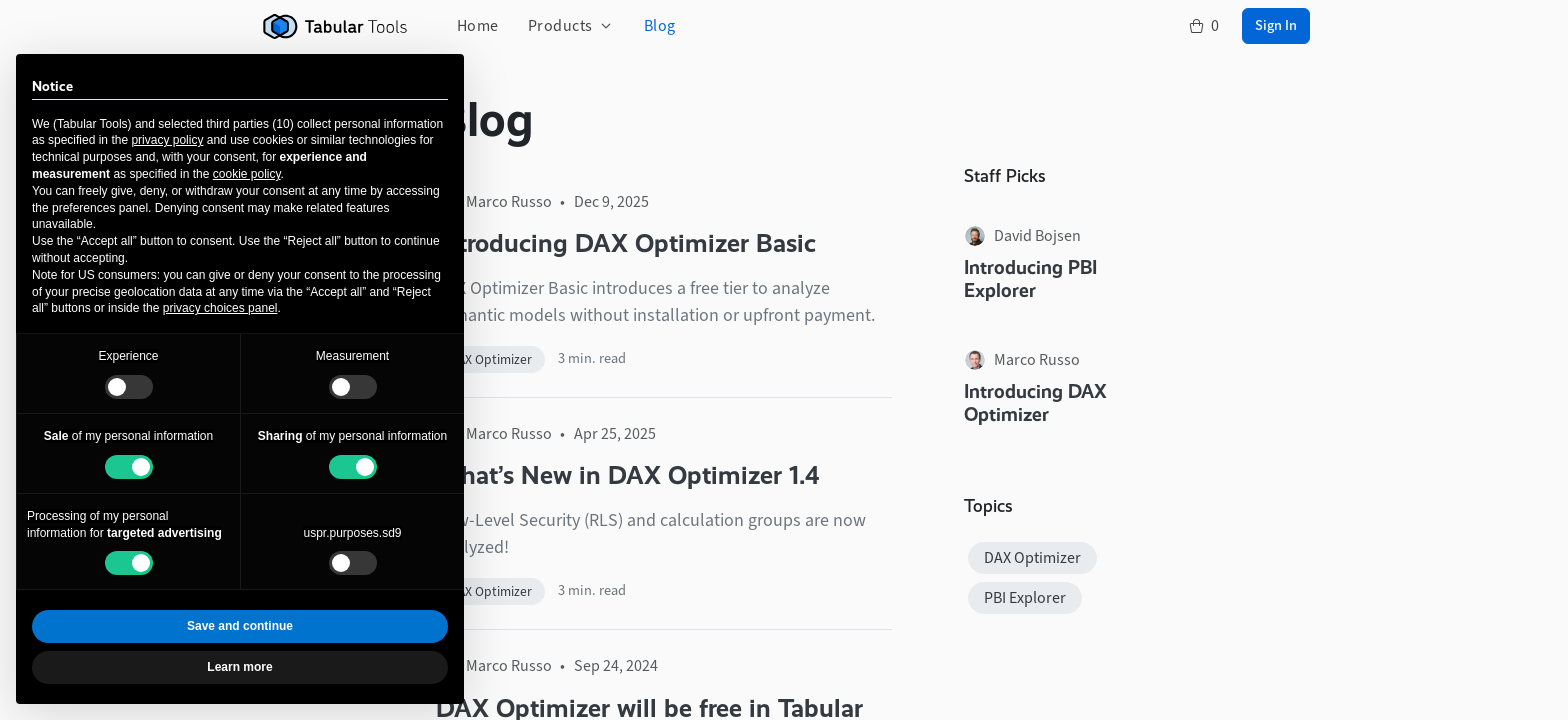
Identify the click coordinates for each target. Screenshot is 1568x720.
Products (560, 25)
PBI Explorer (1025, 597)
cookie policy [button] (247, 174)
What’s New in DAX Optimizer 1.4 (628, 475)
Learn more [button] (239, 667)
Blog (660, 25)
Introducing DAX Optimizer (1035, 403)
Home (478, 25)
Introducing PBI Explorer (1030, 279)
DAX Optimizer (491, 359)
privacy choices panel (220, 308)
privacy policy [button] (167, 140)
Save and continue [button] (240, 626)
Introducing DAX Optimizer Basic (626, 243)
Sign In (1276, 25)
